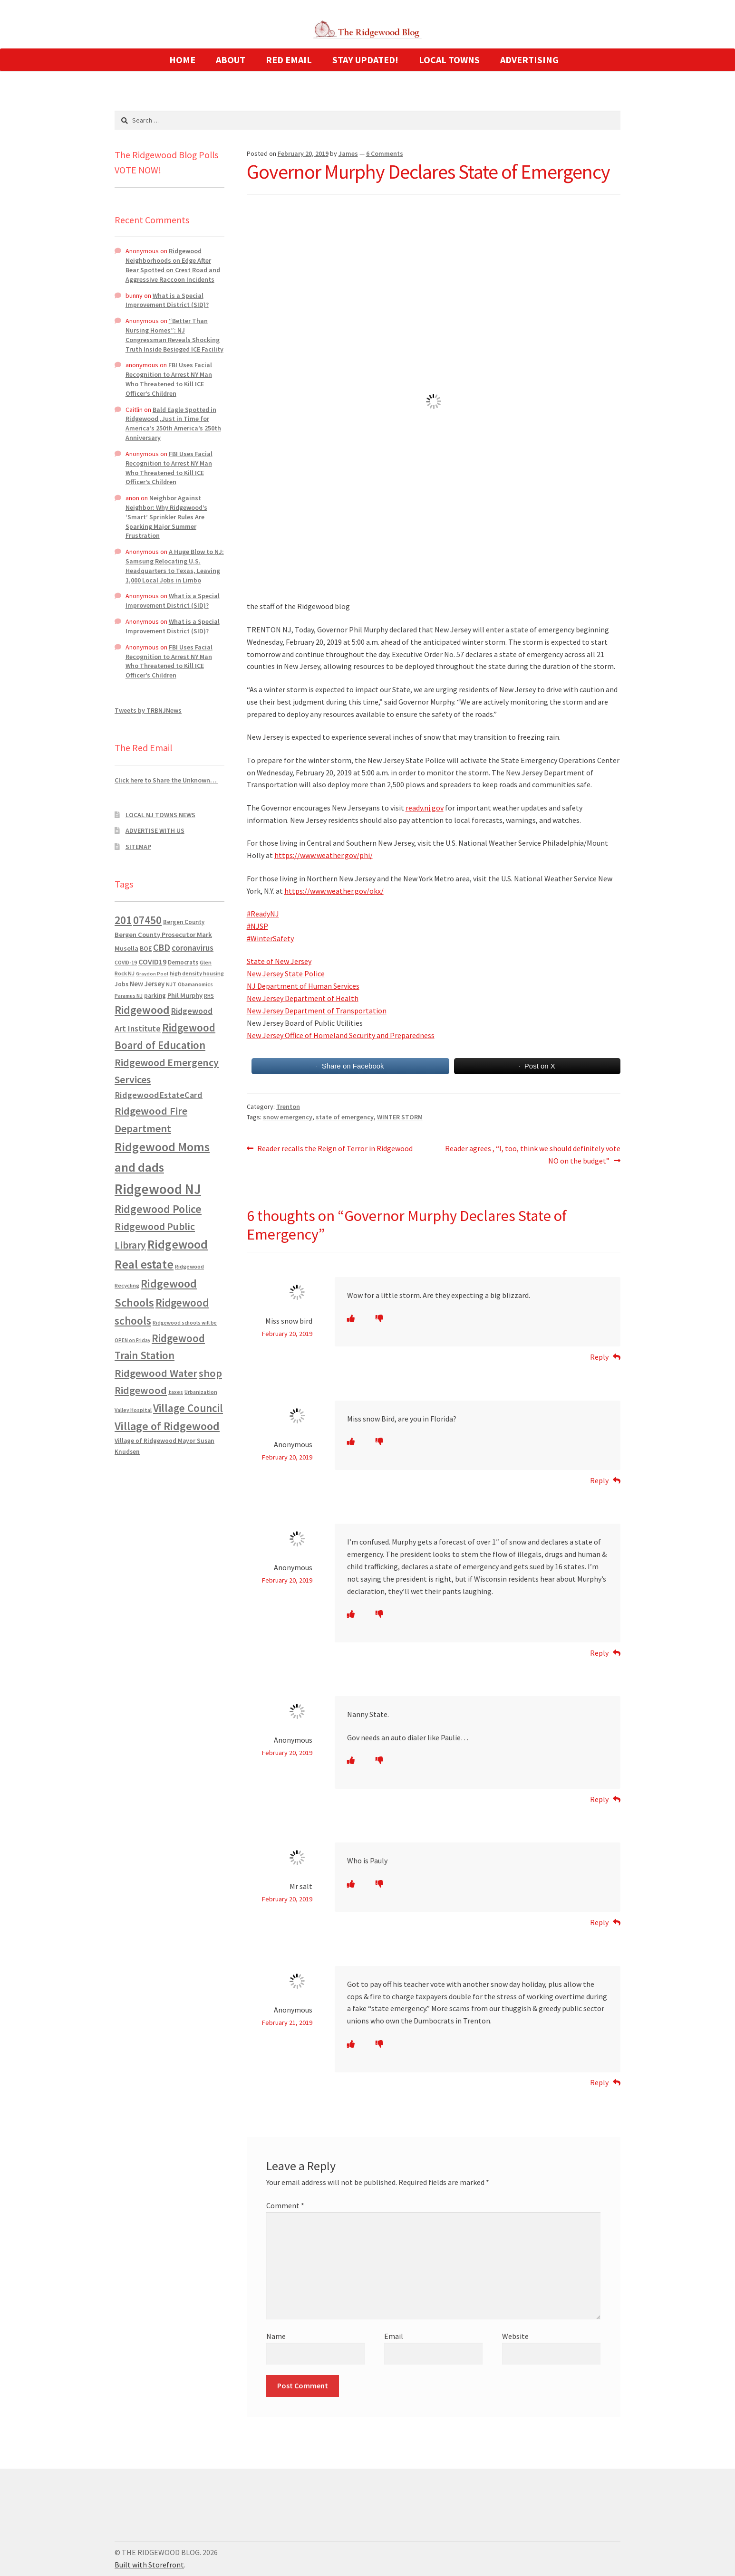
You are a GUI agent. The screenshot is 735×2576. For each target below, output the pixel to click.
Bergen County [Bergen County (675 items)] (183, 922)
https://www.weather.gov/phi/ (323, 855)
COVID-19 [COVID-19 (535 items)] (126, 962)
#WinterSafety (270, 938)
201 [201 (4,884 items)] (123, 920)
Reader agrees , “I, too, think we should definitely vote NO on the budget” (532, 1154)
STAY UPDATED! (365, 60)
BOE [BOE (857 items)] (146, 948)
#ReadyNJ (263, 913)
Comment (285, 2205)
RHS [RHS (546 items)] (209, 995)
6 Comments (384, 153)
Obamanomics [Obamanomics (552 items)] (195, 984)
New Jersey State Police (286, 973)
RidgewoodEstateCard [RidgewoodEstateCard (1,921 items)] (159, 1094)
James (348, 153)
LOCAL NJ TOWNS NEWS (160, 815)
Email (393, 2336)
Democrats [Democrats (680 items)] (183, 962)
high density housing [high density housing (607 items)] (197, 973)
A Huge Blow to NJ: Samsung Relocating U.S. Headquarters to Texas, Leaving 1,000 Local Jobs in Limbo (175, 565)
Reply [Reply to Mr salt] (599, 1922)
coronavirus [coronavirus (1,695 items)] (192, 948)
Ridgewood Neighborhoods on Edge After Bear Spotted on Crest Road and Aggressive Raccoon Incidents (173, 265)
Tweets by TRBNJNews (148, 710)
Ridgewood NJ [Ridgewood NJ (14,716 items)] (158, 1189)
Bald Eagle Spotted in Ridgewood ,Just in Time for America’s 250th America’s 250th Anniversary (173, 423)
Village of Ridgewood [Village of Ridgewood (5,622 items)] (167, 1426)
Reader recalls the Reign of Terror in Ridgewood (335, 1149)
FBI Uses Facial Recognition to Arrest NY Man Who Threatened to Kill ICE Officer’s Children (169, 379)
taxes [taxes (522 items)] (175, 1392)
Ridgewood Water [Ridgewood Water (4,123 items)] (156, 1373)
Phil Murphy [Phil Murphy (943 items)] (185, 995)
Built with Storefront (149, 2564)
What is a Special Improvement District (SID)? (167, 300)
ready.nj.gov (425, 807)
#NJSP (257, 926)
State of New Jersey (279, 961)
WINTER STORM (400, 1117)
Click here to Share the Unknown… (166, 780)
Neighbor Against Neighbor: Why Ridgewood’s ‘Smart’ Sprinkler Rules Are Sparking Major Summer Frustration (166, 517)
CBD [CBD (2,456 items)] (161, 947)
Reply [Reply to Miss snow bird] (599, 1357)
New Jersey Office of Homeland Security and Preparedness (341, 1035)
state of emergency (345, 1117)
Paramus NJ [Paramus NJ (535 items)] (129, 995)
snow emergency (287, 1117)
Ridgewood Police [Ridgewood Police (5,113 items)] (158, 1209)
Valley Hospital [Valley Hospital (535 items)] (133, 1410)
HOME (182, 60)
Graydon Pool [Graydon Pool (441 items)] (152, 974)
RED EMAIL (289, 60)
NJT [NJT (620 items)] (171, 984)
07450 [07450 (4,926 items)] (147, 920)
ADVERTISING (529, 60)
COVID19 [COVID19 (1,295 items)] (152, 961)
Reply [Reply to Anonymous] (599, 1480)
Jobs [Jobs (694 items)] (121, 984)
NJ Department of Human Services (303, 986)
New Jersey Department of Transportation (317, 1010)
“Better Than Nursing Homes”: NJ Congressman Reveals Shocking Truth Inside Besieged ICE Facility (174, 334)
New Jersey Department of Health (302, 998)
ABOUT (230, 60)
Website (515, 2336)
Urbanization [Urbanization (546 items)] (200, 1391)
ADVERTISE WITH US (155, 830)
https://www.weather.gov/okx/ (334, 891)
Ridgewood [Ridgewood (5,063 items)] (142, 1010)
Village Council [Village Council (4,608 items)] (188, 1408)
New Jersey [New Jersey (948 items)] (147, 984)
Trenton (288, 1106)
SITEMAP (138, 846)
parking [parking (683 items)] (155, 996)
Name (276, 2336)
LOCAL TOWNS (449, 60)
